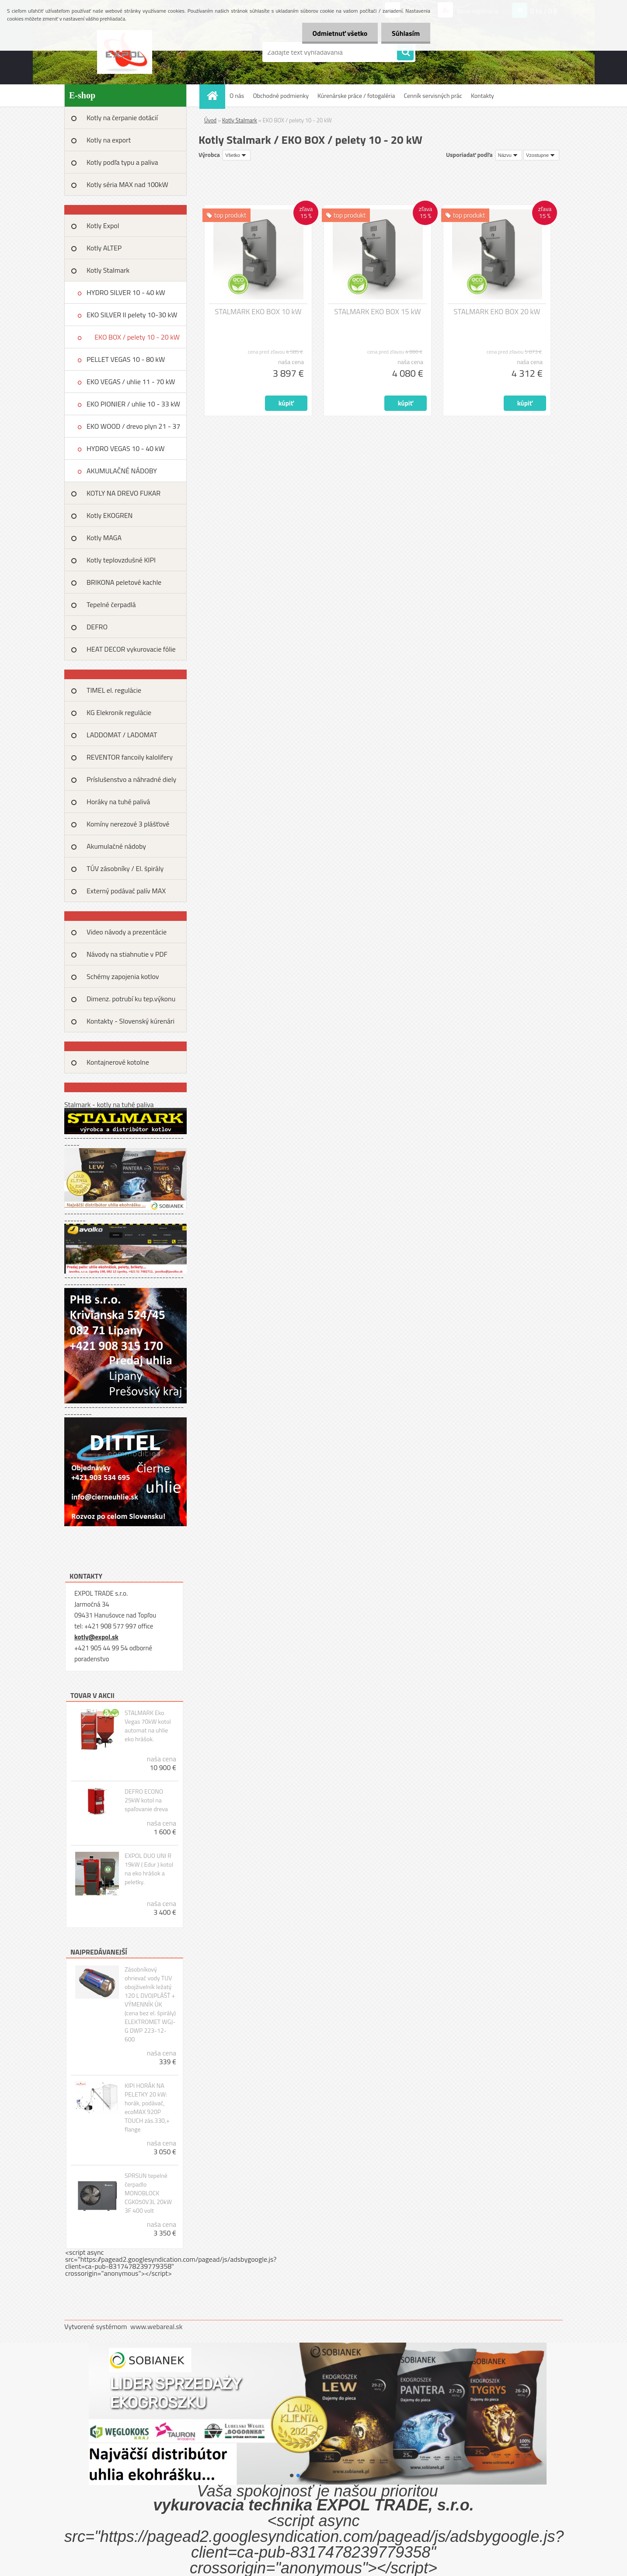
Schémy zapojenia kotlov (123, 976)
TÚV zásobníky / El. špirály (125, 868)
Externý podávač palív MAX (126, 890)
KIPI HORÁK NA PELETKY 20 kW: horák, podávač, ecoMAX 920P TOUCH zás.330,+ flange (147, 2107)
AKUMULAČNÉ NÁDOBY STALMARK (122, 473)
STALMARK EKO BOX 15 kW (377, 311)
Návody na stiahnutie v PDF (127, 954)
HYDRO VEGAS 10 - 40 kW (125, 448)
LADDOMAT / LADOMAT (122, 734)
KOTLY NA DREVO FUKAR (123, 493)
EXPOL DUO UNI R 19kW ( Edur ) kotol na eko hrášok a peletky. (149, 1868)
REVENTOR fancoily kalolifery (130, 757)
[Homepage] (215, 95)
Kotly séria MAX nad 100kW (127, 184)
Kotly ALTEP (104, 248)
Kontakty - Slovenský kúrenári (130, 1021)
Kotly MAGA (104, 537)
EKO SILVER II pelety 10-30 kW (132, 314)
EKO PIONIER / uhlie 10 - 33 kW (133, 404)
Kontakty (482, 95)
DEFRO (97, 626)
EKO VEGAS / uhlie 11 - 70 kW (131, 381)
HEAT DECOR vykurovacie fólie (131, 649)
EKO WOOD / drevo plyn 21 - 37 (133, 426)
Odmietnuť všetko (338, 33)
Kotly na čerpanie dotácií (122, 117)
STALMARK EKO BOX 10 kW (258, 311)
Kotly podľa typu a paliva (122, 162)
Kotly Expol (103, 225)
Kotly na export (109, 140)
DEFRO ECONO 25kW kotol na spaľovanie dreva (146, 1800)
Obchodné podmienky (281, 95)
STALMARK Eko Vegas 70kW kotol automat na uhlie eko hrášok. (148, 1725)
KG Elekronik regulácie (119, 712)
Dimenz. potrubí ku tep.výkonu (131, 998)
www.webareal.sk (156, 2326)
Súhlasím (405, 33)
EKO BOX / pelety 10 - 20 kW (137, 337)
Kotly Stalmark (108, 270)
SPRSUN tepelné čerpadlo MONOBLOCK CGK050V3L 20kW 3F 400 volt (148, 2193)
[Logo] (124, 52)
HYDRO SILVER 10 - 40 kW (126, 292)
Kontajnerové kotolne (118, 1062)
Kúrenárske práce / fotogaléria (356, 95)
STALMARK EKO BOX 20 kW (496, 311)
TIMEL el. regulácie (114, 690)
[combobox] (508, 155)
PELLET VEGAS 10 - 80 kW (126, 359)
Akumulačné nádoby (116, 846)
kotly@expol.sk (96, 1637)
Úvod (210, 120)
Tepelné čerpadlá (111, 604)
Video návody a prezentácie (127, 932)
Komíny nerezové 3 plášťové (128, 824)
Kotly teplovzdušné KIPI (121, 560)
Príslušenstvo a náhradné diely (131, 779)
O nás (237, 95)
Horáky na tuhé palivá (118, 801)
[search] (405, 52)
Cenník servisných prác (433, 95)
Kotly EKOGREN (109, 515)
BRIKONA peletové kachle (124, 582)
